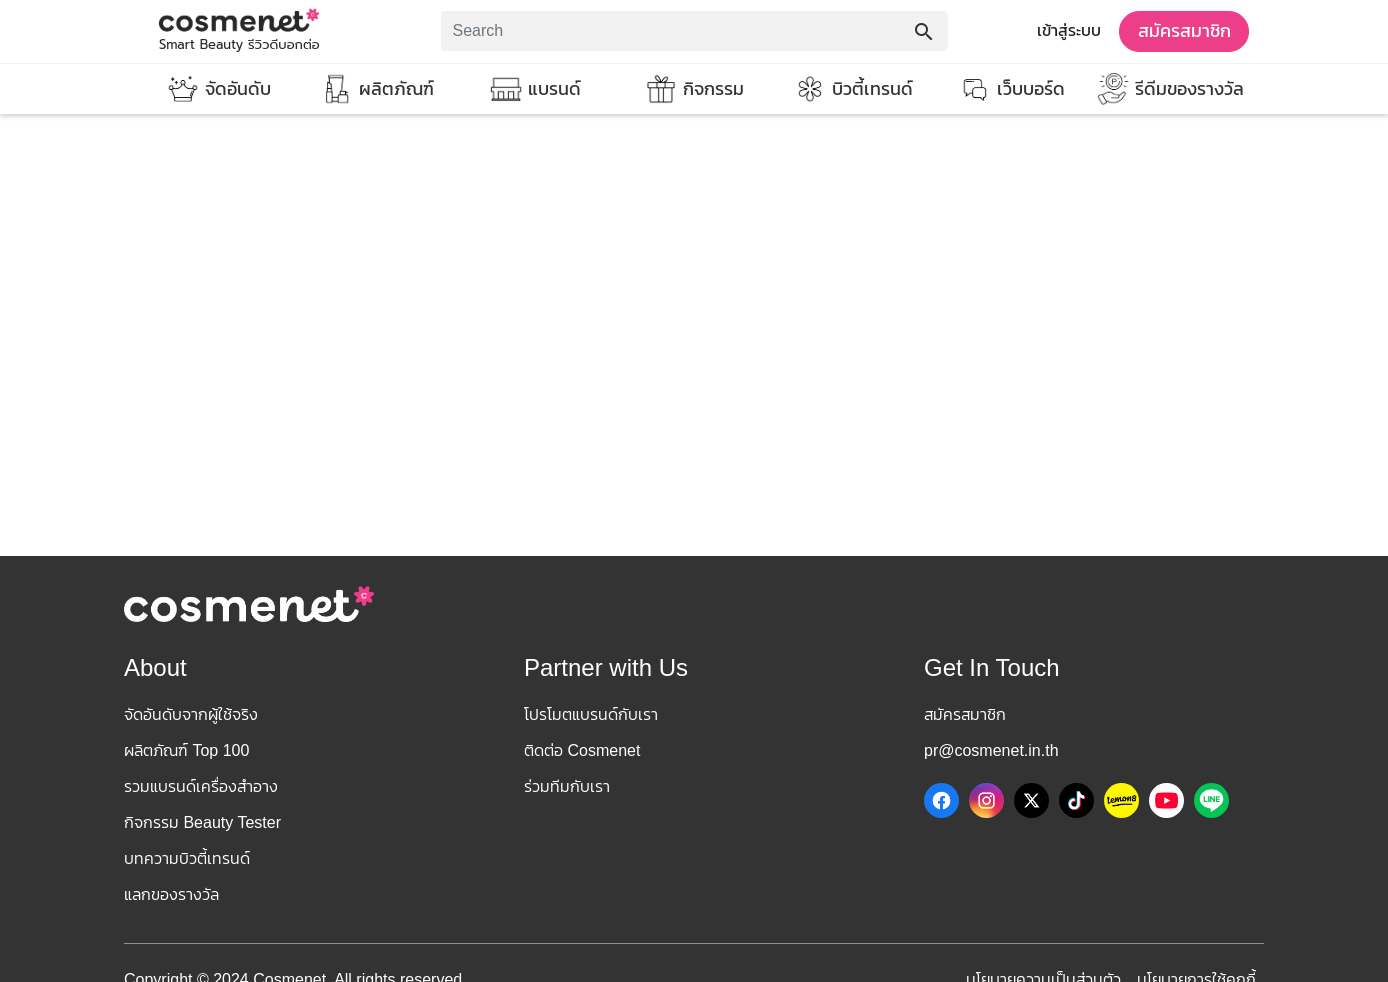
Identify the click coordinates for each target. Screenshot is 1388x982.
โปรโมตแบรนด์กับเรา (591, 714)
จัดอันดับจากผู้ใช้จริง (191, 714)
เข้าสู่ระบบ (1069, 30)
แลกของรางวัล (171, 894)
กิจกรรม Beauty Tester (202, 822)
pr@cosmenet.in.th (991, 750)
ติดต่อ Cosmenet (582, 750)
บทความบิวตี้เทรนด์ (187, 858)
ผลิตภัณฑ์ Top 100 (186, 750)
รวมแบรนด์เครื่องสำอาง (201, 786)
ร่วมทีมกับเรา (567, 786)
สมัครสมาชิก (1184, 31)
